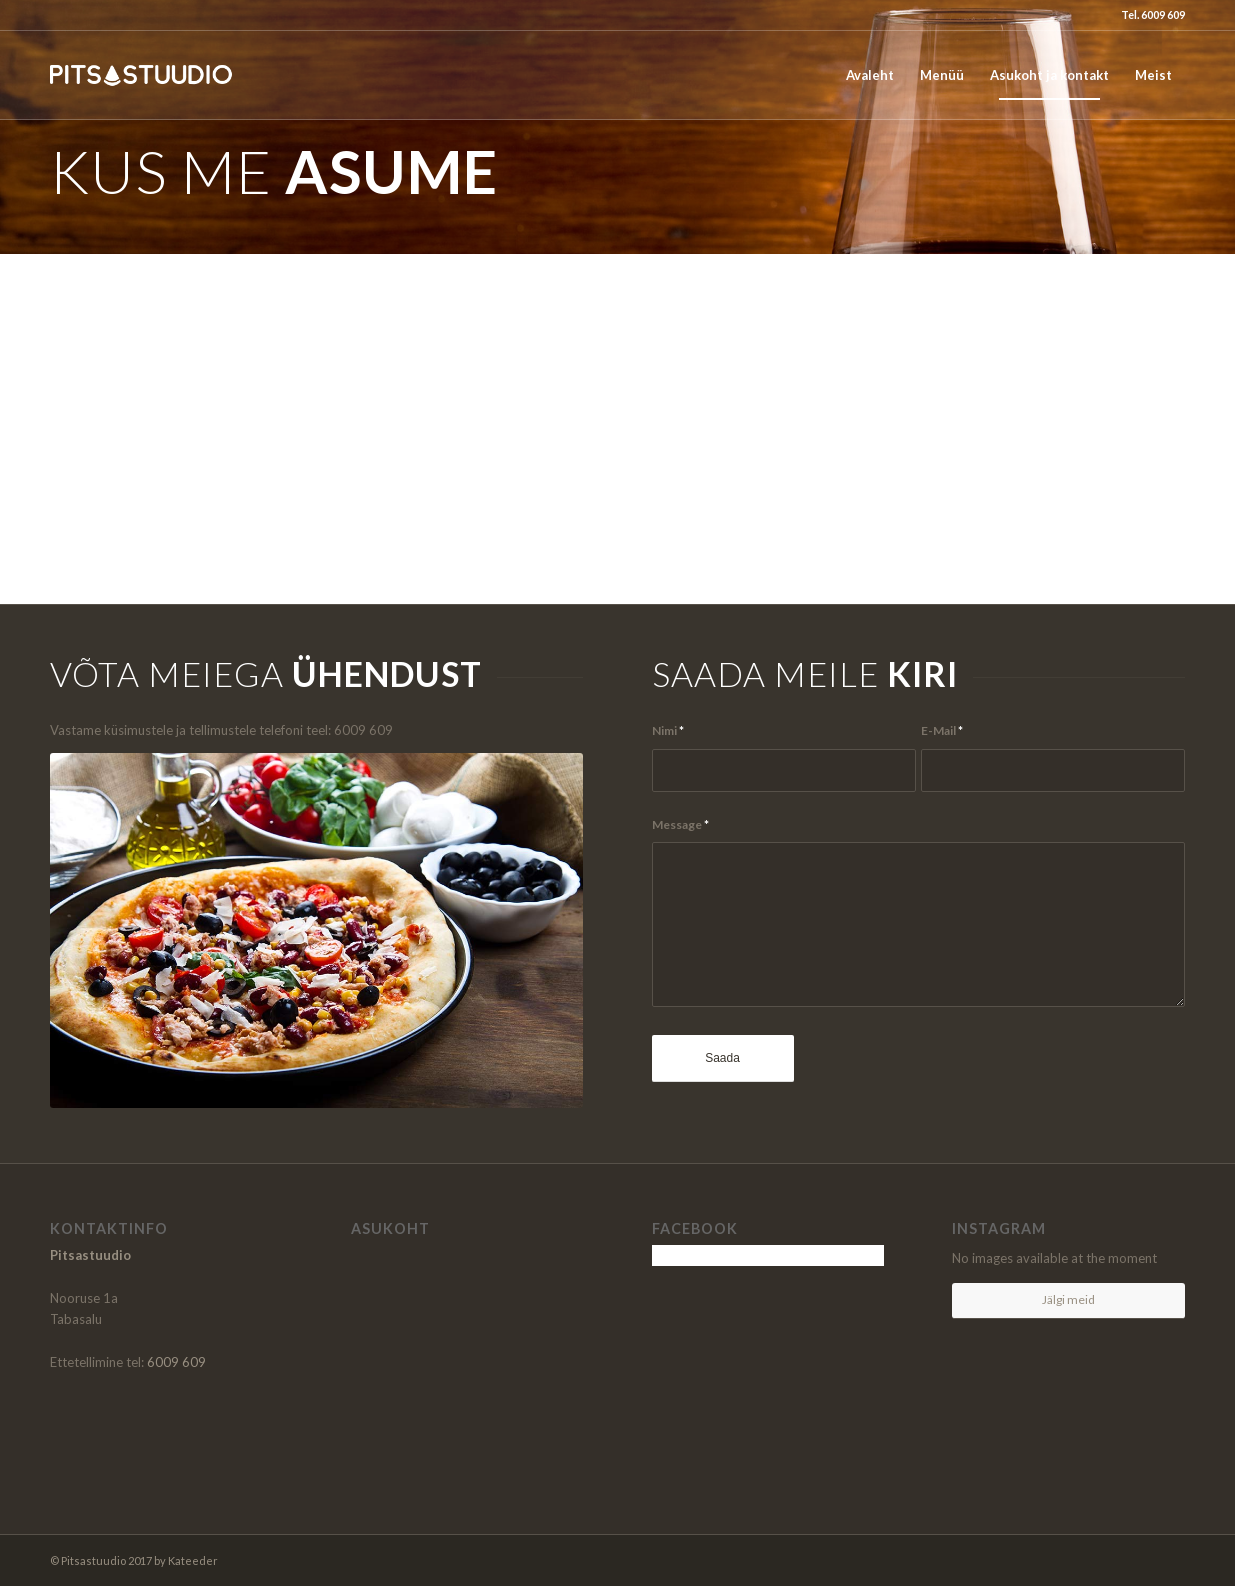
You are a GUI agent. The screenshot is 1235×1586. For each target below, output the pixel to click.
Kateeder (193, 1560)
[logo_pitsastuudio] (146, 75)
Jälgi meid (1068, 1299)
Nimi (668, 730)
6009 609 (176, 1362)
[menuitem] (870, 75)
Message (680, 824)
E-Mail (942, 730)
